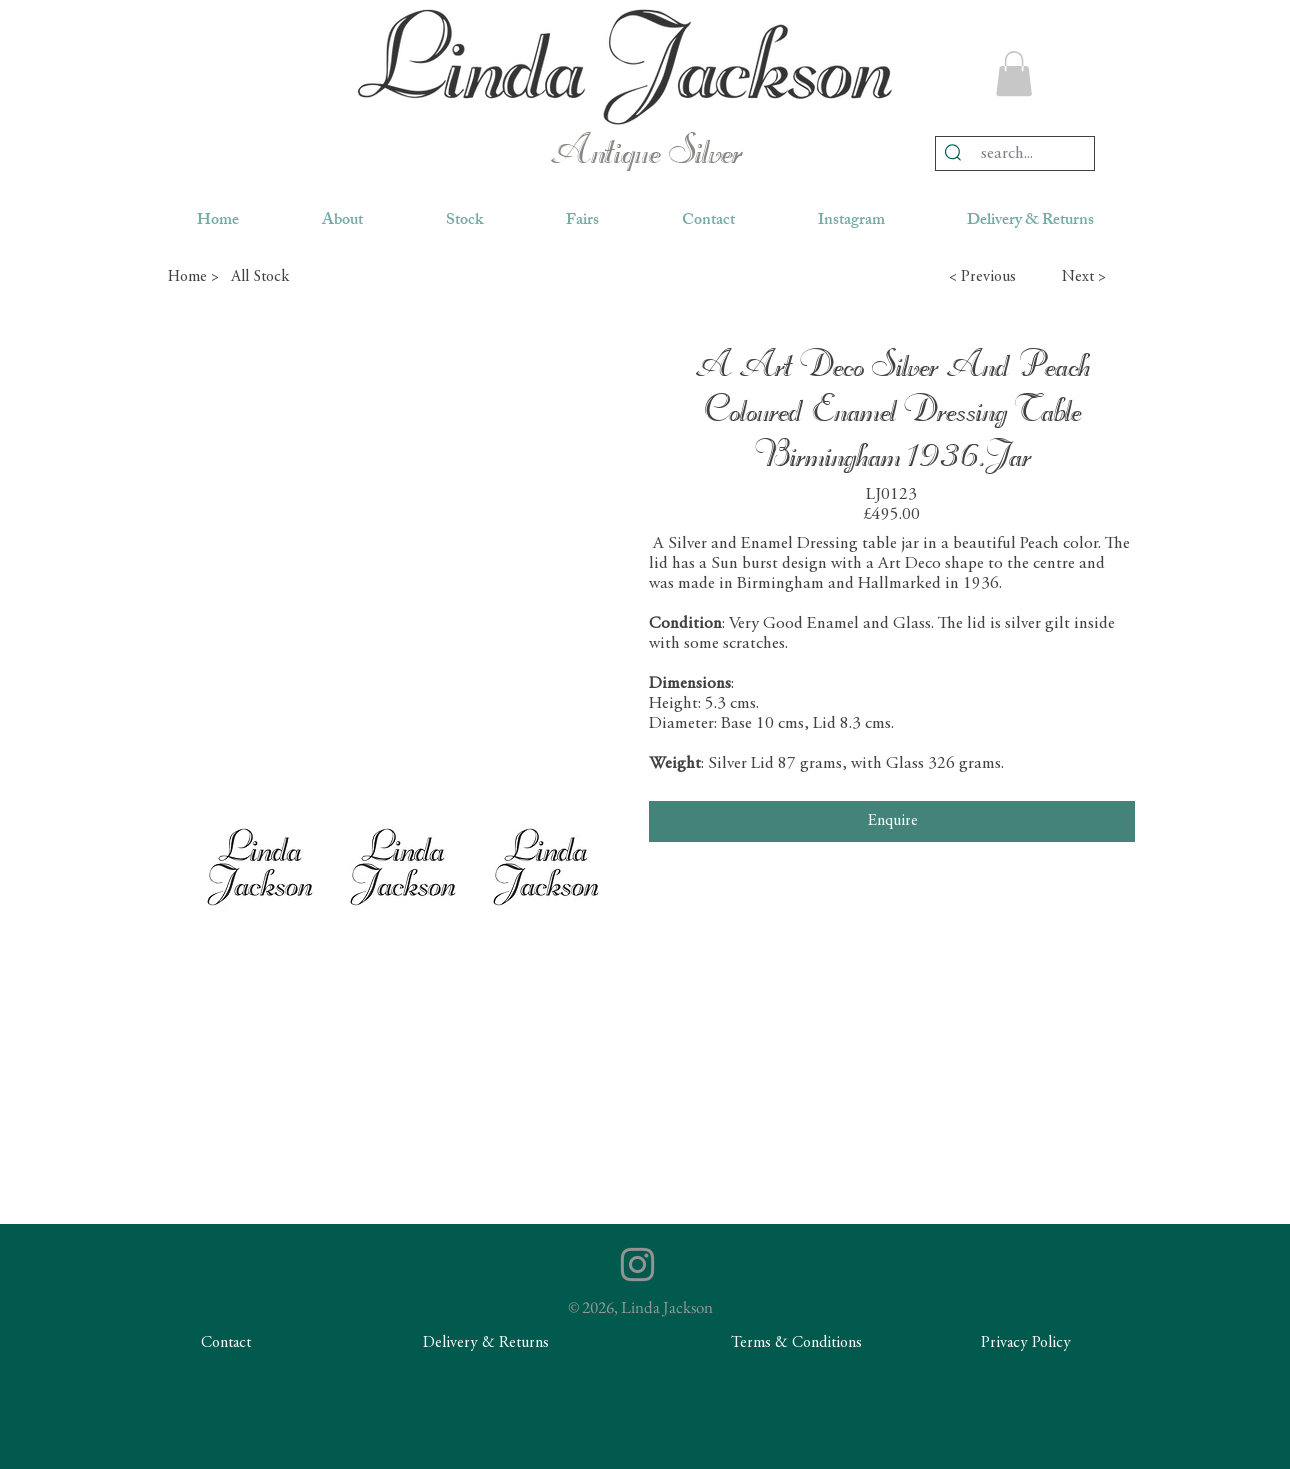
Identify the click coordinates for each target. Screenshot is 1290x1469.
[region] (625, 66)
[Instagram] (637, 1264)
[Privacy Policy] (1026, 1343)
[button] (1014, 73)
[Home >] (193, 277)
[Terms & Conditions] (796, 1343)
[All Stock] (302, 277)
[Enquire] (892, 821)
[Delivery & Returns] (486, 1343)
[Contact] (226, 1343)
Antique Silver (645, 154)
